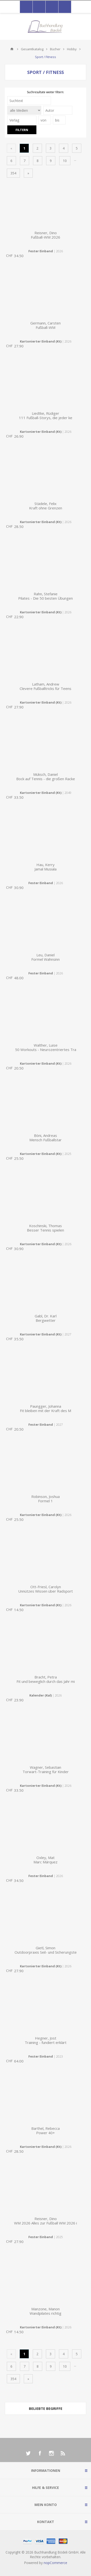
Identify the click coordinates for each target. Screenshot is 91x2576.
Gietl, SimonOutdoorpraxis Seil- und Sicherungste (46, 1950)
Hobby (72, 49)
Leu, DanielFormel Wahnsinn (45, 957)
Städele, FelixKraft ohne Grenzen (45, 505)
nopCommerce (55, 2562)
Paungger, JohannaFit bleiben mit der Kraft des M (45, 1408)
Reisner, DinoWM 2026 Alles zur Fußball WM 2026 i (45, 2220)
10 (65, 160)
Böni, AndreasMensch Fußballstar (45, 1137)
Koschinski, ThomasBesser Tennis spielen (45, 1227)
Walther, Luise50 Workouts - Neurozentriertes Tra (45, 1047)
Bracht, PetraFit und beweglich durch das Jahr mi (46, 1679)
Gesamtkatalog (32, 49)
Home (11, 49)
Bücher (55, 49)
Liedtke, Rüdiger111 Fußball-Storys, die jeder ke (45, 415)
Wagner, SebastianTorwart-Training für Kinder (46, 1769)
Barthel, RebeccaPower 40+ (45, 2130)
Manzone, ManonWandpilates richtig (45, 2311)
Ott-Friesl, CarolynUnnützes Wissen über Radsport (45, 1589)
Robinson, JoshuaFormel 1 (45, 1498)
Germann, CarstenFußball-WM (45, 325)
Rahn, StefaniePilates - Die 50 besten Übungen (45, 596)
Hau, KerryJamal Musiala (45, 866)
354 (13, 173)
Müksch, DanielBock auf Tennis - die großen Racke (45, 776)
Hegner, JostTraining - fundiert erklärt (45, 2040)
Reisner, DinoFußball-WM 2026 (45, 235)
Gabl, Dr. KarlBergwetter (46, 1318)
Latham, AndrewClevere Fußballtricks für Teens (45, 686)
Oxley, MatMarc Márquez (45, 1859)
